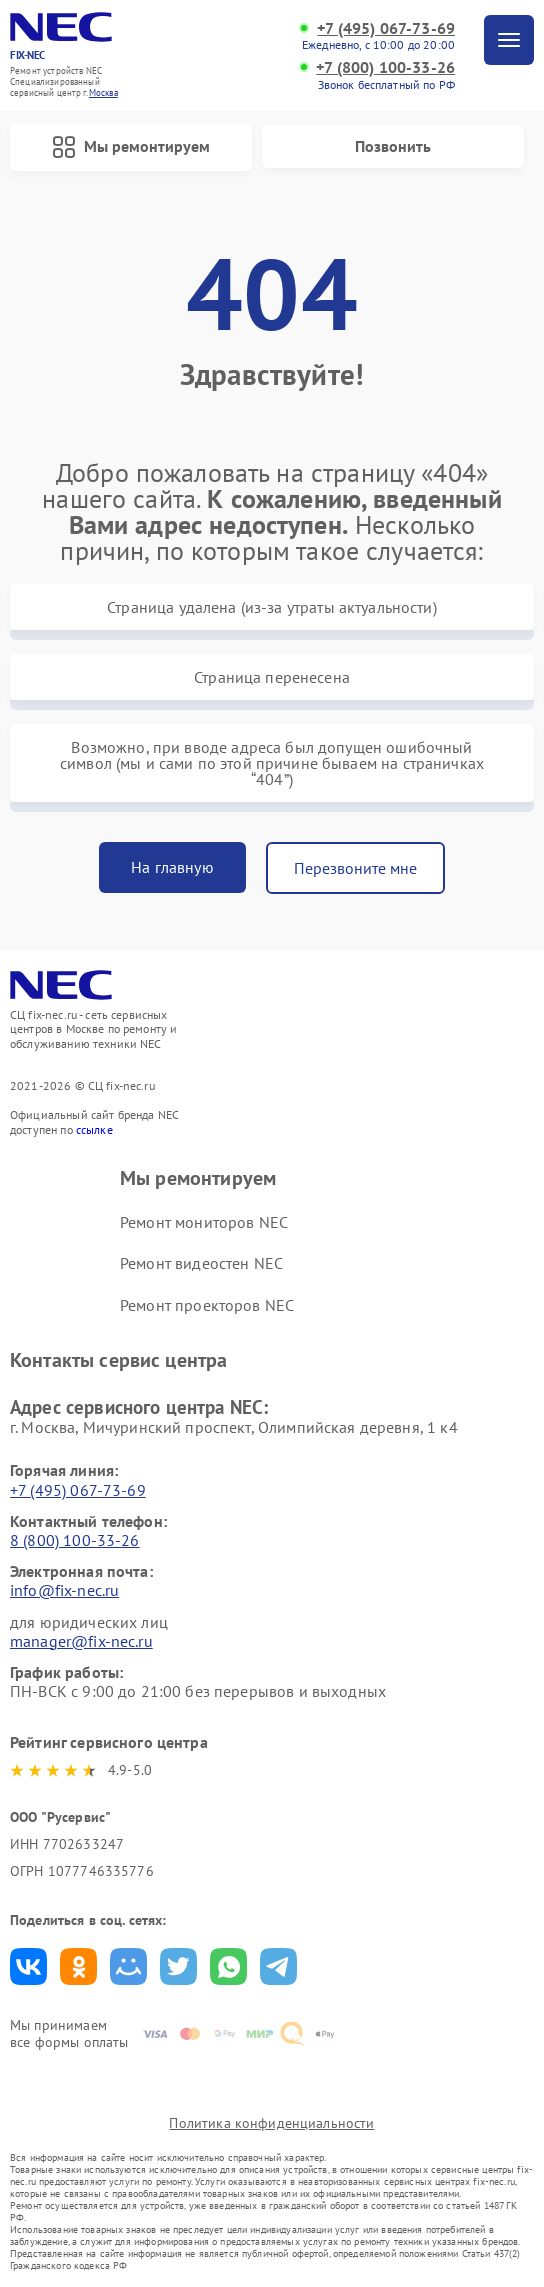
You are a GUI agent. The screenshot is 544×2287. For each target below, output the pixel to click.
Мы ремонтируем (131, 147)
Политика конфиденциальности (271, 2123)
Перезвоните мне (355, 868)
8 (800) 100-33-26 (75, 1540)
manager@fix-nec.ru (81, 1641)
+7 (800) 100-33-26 (385, 67)
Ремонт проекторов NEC (207, 1305)
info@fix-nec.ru (64, 1590)
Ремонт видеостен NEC (201, 1263)
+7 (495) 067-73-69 (386, 28)
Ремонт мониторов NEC (204, 1222)
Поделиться (28, 1966)
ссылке (94, 1129)
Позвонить (393, 146)
